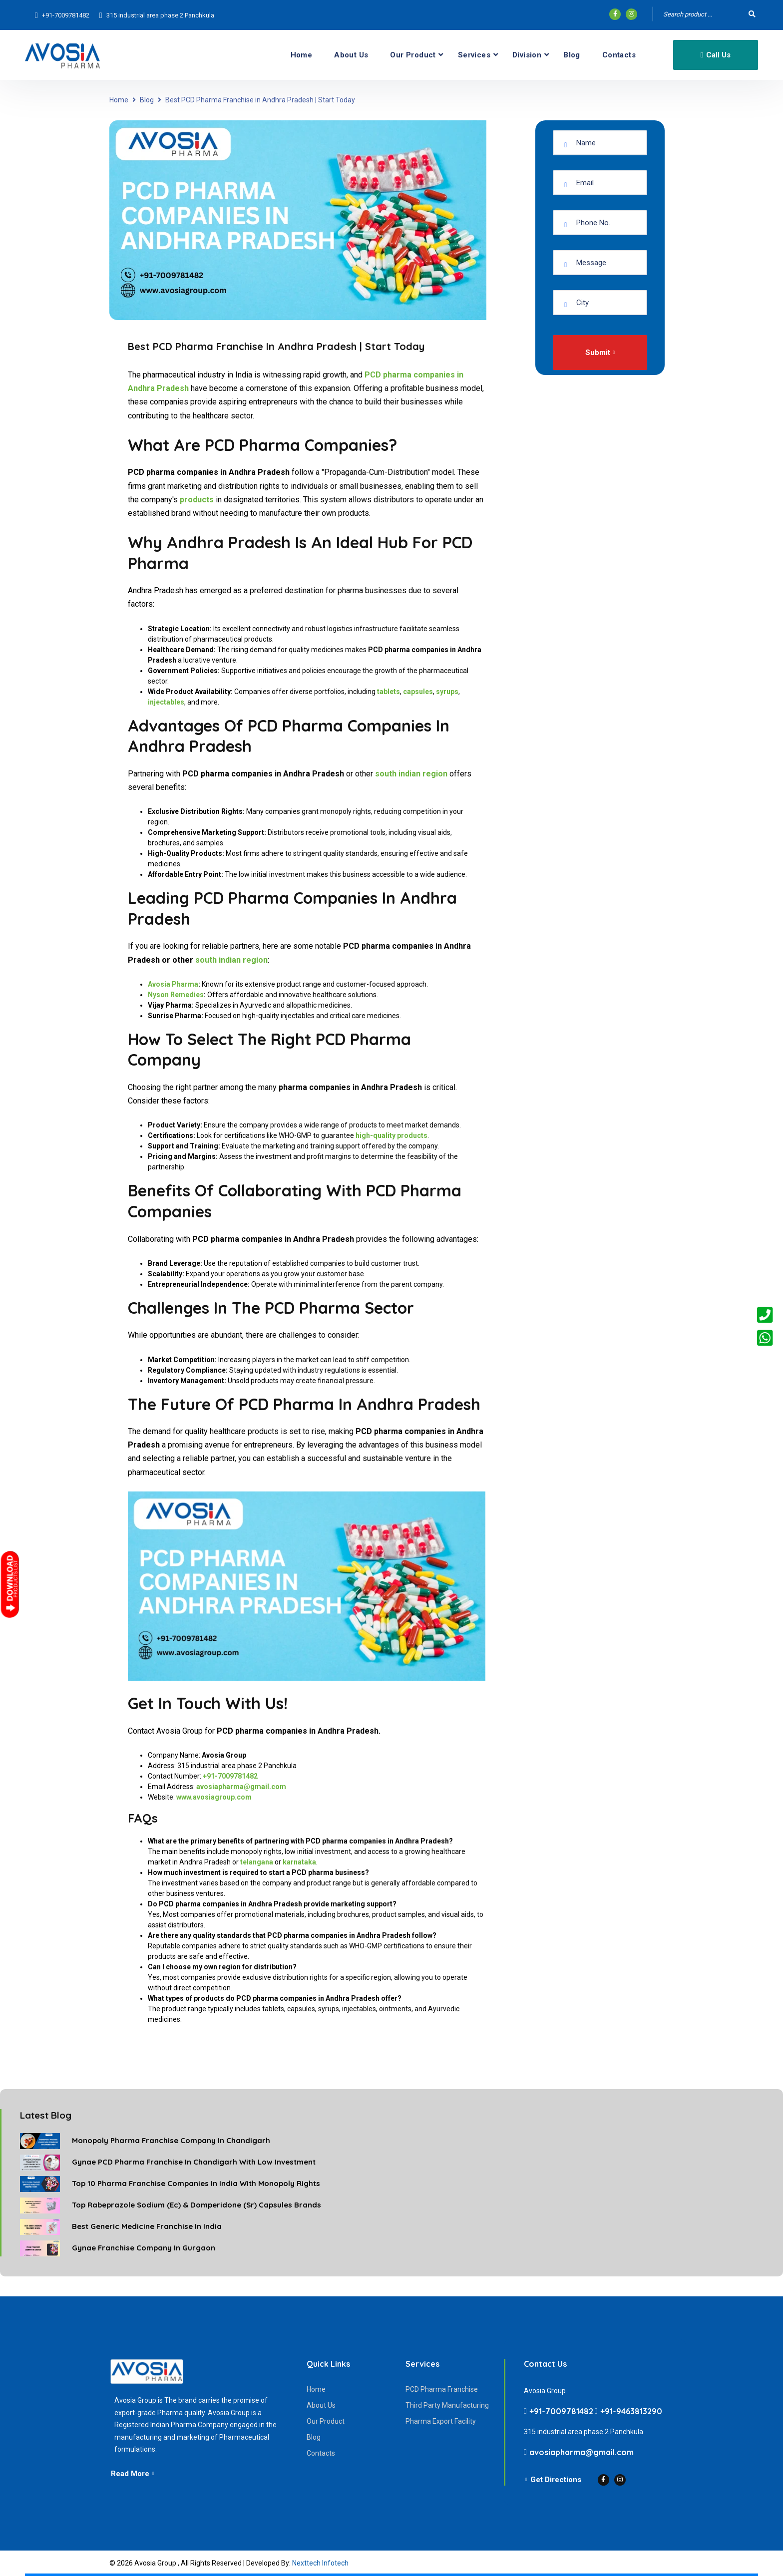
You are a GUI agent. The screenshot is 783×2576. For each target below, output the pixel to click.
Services (474, 54)
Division (526, 54)
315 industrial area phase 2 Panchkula (160, 15)
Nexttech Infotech (320, 2563)
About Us (351, 54)
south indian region (231, 960)
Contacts (619, 54)
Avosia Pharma (173, 984)
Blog (571, 54)
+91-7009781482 (65, 15)
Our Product (412, 54)
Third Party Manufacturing (447, 2405)
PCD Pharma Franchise (441, 2389)
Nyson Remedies (176, 995)
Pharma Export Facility (440, 2421)
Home (302, 54)
